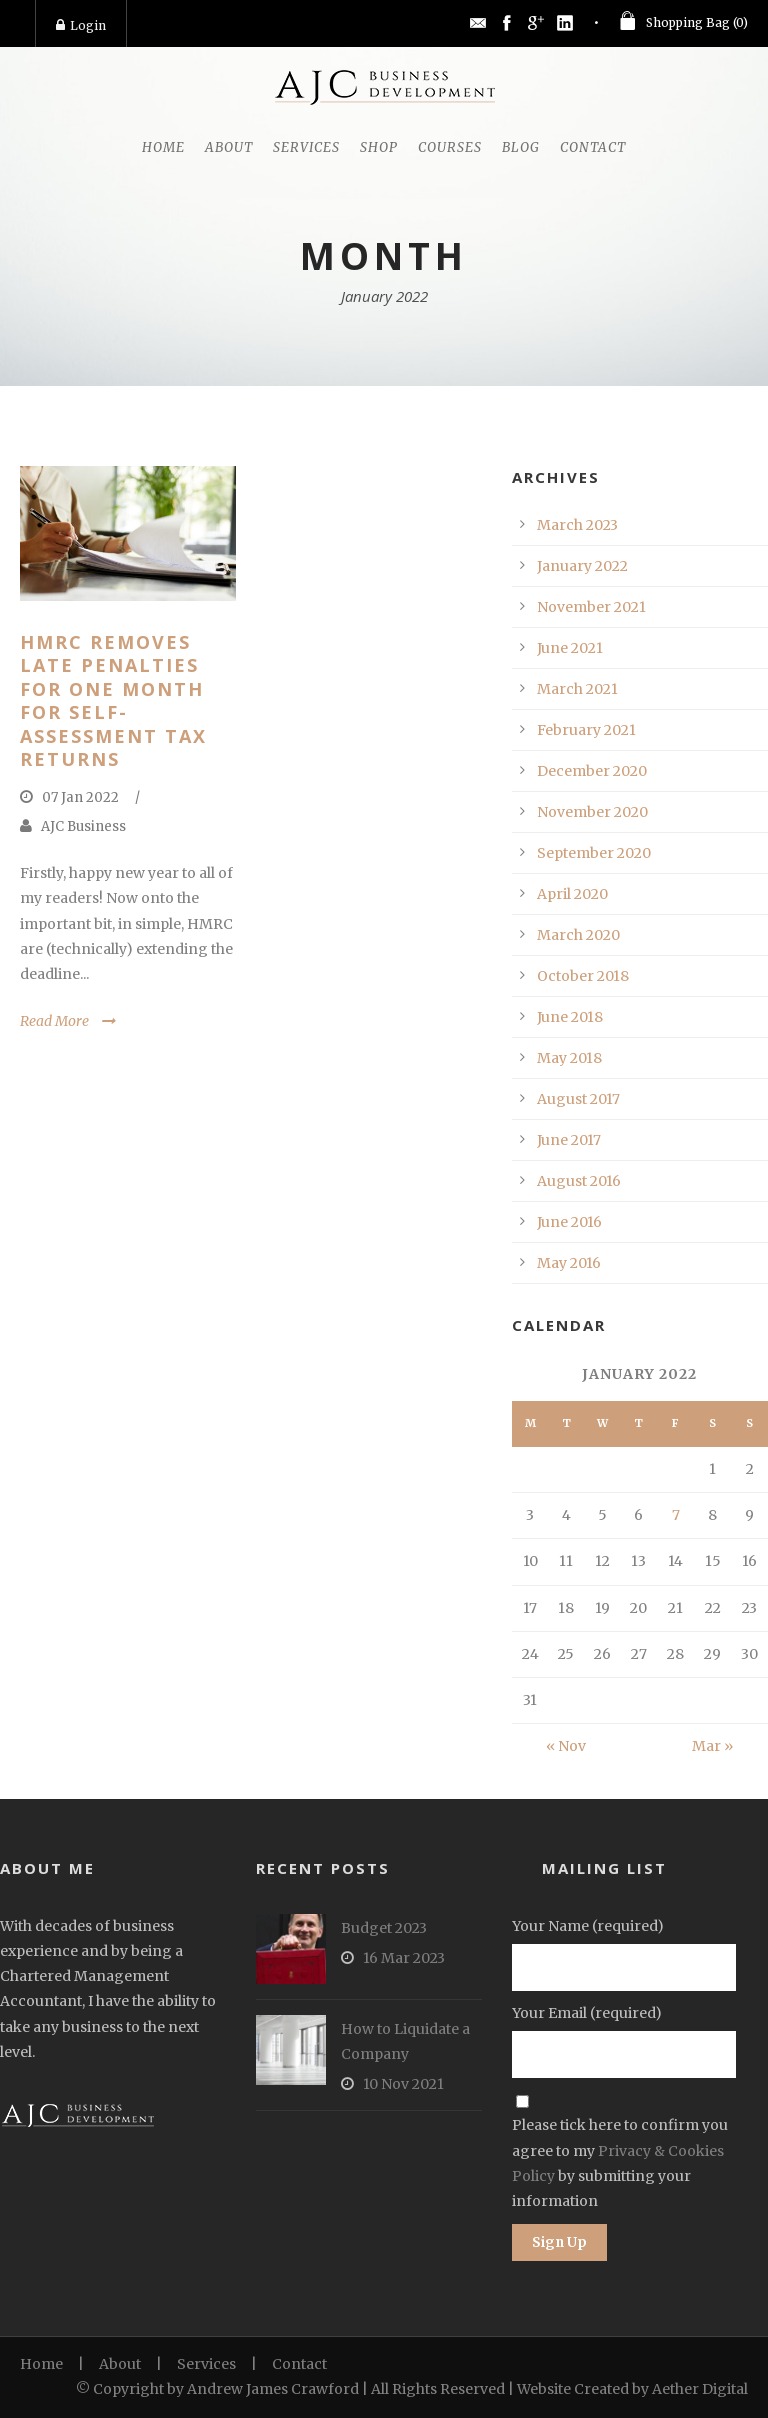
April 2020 (572, 894)
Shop (379, 147)
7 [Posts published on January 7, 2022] (676, 1515)
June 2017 (569, 1140)
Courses (450, 147)
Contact (593, 147)
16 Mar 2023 (404, 1958)
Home (163, 147)
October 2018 (583, 976)
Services (306, 147)
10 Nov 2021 (403, 2084)
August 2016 (579, 1181)
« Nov (566, 1746)
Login (81, 25)
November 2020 (592, 812)
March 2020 (578, 935)
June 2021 (570, 648)
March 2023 (577, 525)
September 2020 (594, 853)
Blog (521, 147)
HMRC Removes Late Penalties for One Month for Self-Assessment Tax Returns (113, 700)
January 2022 (582, 566)
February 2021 (586, 730)
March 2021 (577, 689)
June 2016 (569, 1222)
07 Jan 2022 (80, 797)
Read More (54, 1021)
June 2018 (570, 1017)
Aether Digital (700, 2389)
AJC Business (83, 826)
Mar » (712, 1746)
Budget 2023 (384, 1928)
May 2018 (569, 1058)
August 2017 (578, 1099)
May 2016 (569, 1263)
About (229, 147)
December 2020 (592, 771)
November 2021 (591, 607)
